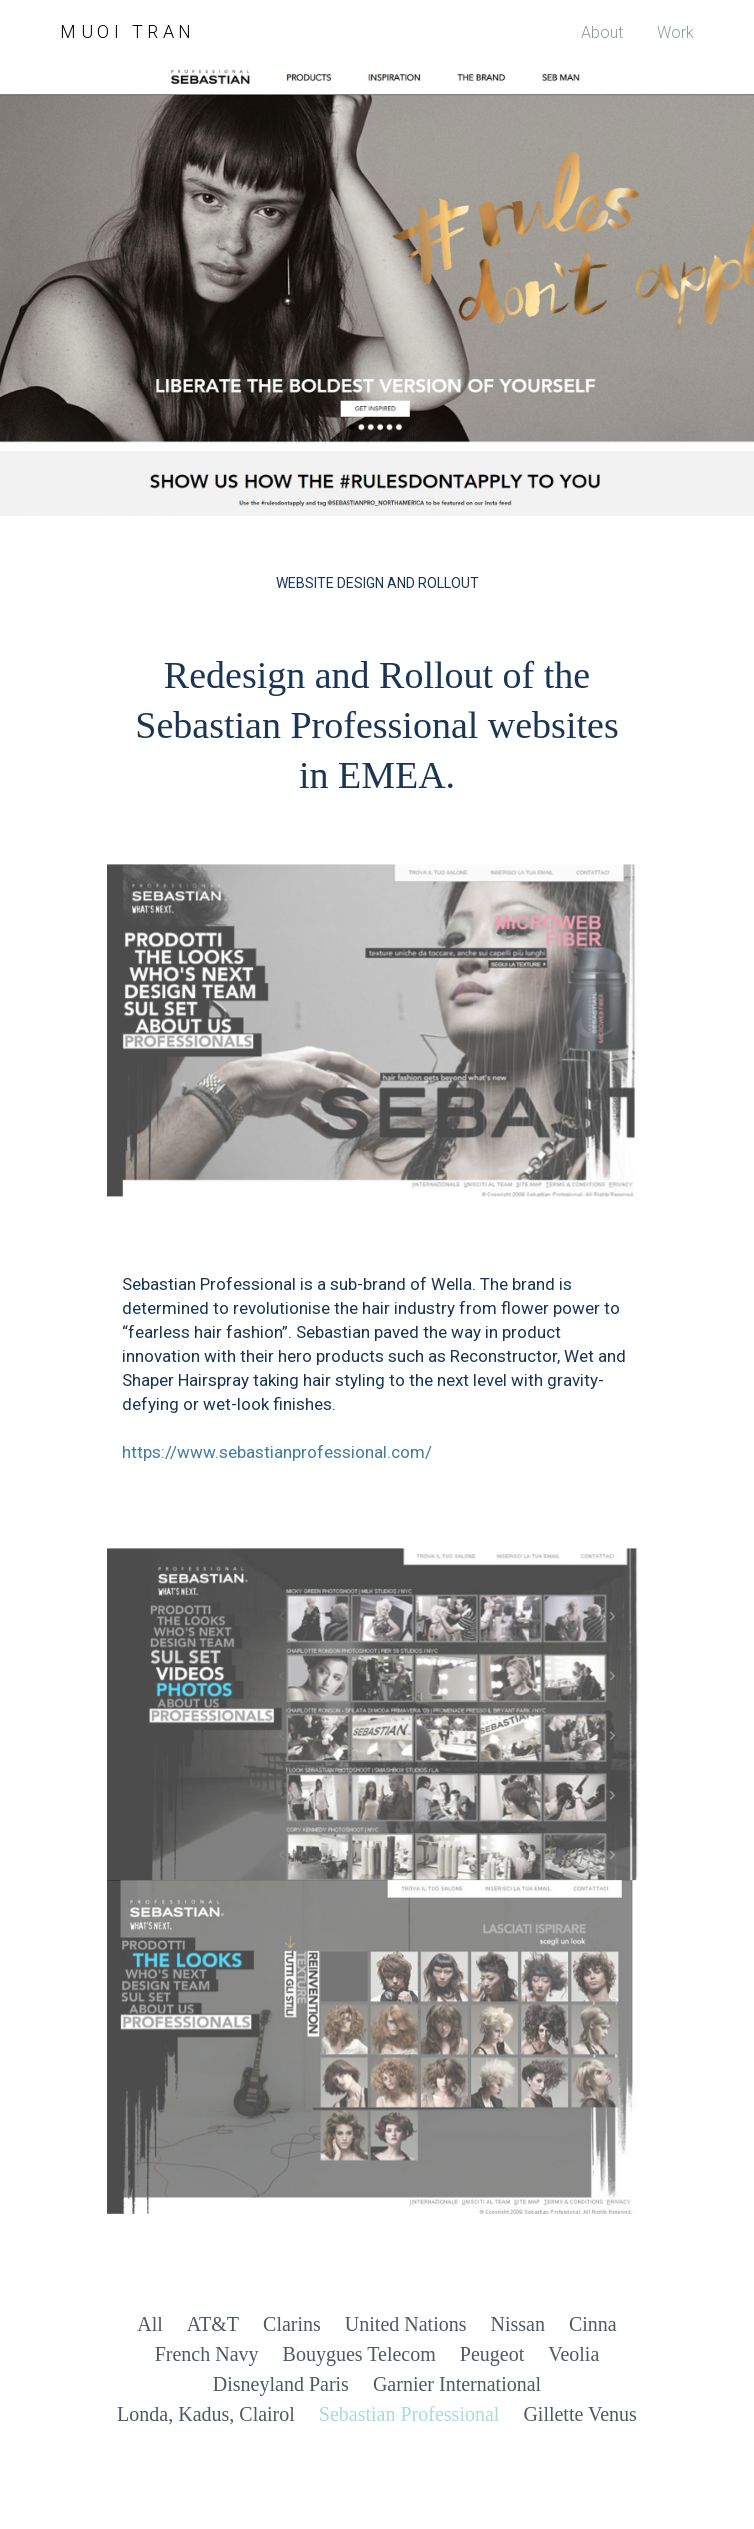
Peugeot (492, 2354)
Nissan (517, 2324)
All (150, 2324)
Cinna (593, 2324)
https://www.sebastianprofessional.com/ (277, 1452)
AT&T (213, 2324)
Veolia (573, 2354)
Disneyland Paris (281, 2384)
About (602, 32)
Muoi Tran (128, 31)
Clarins (292, 2324)
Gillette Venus (580, 2414)
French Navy (207, 2354)
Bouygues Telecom (359, 2354)
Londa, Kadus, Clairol (206, 2414)
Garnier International (457, 2384)
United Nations (406, 2324)
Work (675, 32)
